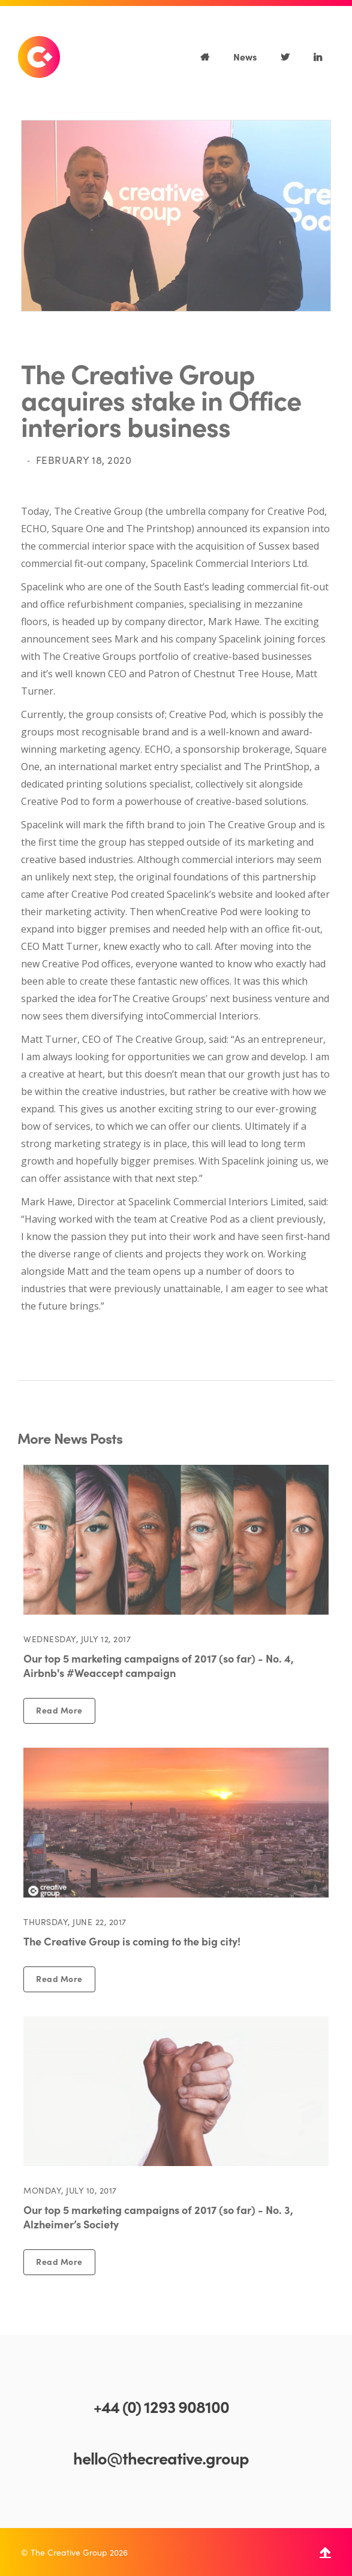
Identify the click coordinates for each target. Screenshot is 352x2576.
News (245, 56)
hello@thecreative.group (161, 2457)
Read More (59, 1710)
